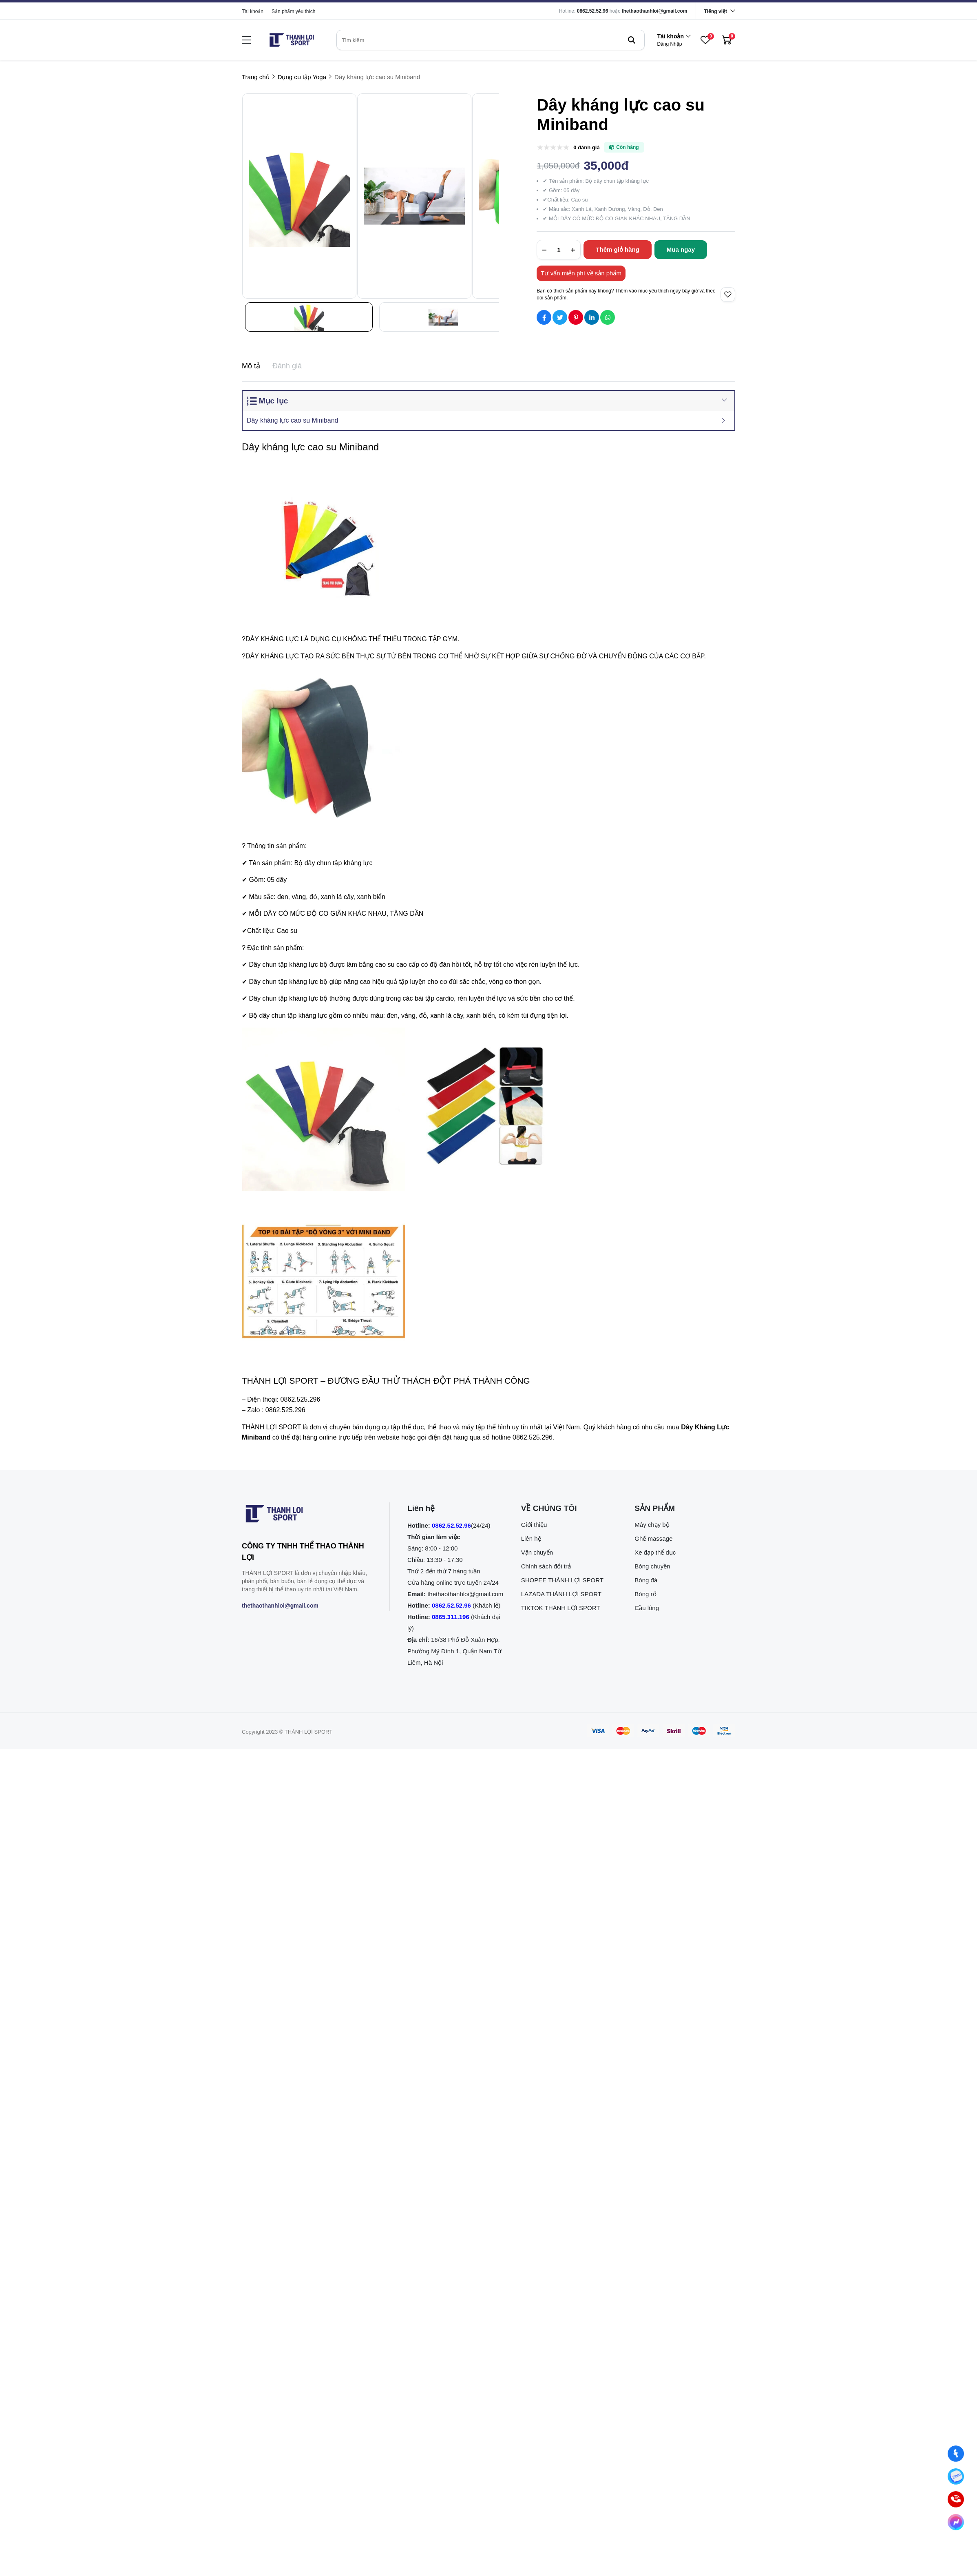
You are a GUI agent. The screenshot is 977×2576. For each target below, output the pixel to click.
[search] (490, 40)
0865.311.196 (450, 1616)
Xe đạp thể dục (655, 1552)
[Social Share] (544, 317)
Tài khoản (252, 11)
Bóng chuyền (652, 1566)
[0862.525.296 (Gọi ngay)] (956, 2499)
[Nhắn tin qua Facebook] (956, 2453)
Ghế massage (653, 1538)
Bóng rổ (645, 1593)
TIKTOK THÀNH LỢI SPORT (560, 1607)
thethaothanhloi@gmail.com (654, 11)
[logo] (291, 40)
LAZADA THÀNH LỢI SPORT (561, 1593)
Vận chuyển (537, 1552)
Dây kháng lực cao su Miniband (292, 420)
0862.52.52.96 (592, 11)
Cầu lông (646, 1607)
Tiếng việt (715, 11)
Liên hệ (531, 1538)
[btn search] (631, 40)
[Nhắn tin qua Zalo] (956, 2476)
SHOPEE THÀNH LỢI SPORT (562, 1580)
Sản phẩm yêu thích (293, 11)
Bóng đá (645, 1580)
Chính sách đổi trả (546, 1566)
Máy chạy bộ (651, 1524)
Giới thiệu (534, 1524)
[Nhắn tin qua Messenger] (956, 2522)
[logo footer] (307, 1515)
